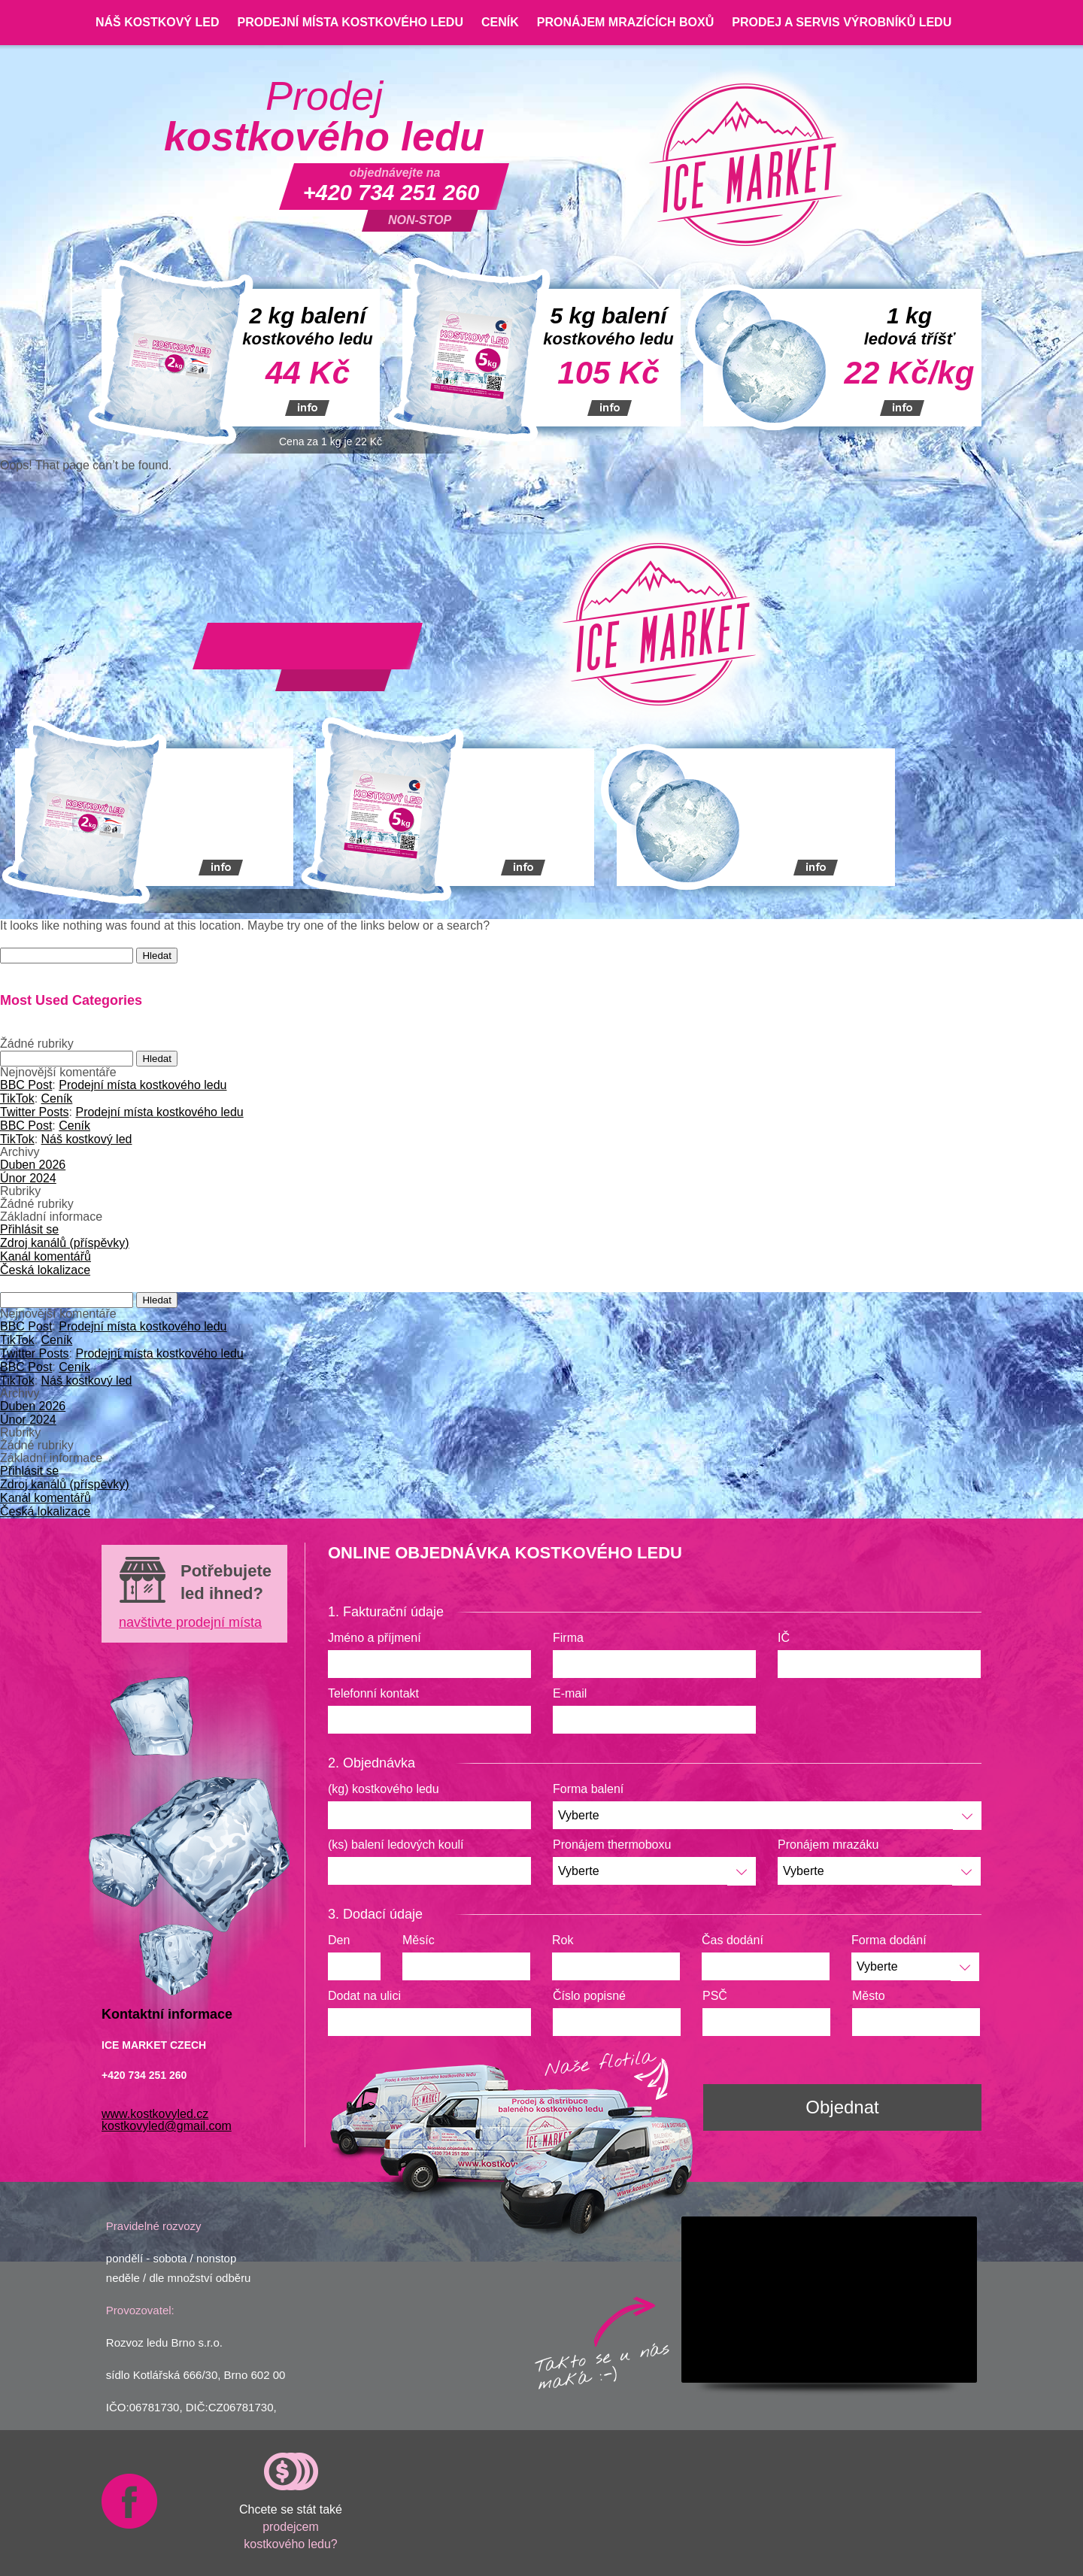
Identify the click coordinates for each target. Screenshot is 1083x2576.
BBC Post (26, 1085)
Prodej (324, 117)
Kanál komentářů (45, 1256)
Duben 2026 (32, 1164)
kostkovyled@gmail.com (167, 2125)
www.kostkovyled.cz (155, 2113)
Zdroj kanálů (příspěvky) (64, 1242)
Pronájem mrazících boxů (625, 22)
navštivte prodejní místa (190, 1622)
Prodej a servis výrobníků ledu (841, 22)
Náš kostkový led (157, 22)
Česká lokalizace (45, 1270)
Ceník (500, 22)
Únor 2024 (28, 1178)
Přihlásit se (29, 1229)
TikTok (17, 1098)
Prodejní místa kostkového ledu (350, 22)
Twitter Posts (34, 1112)
